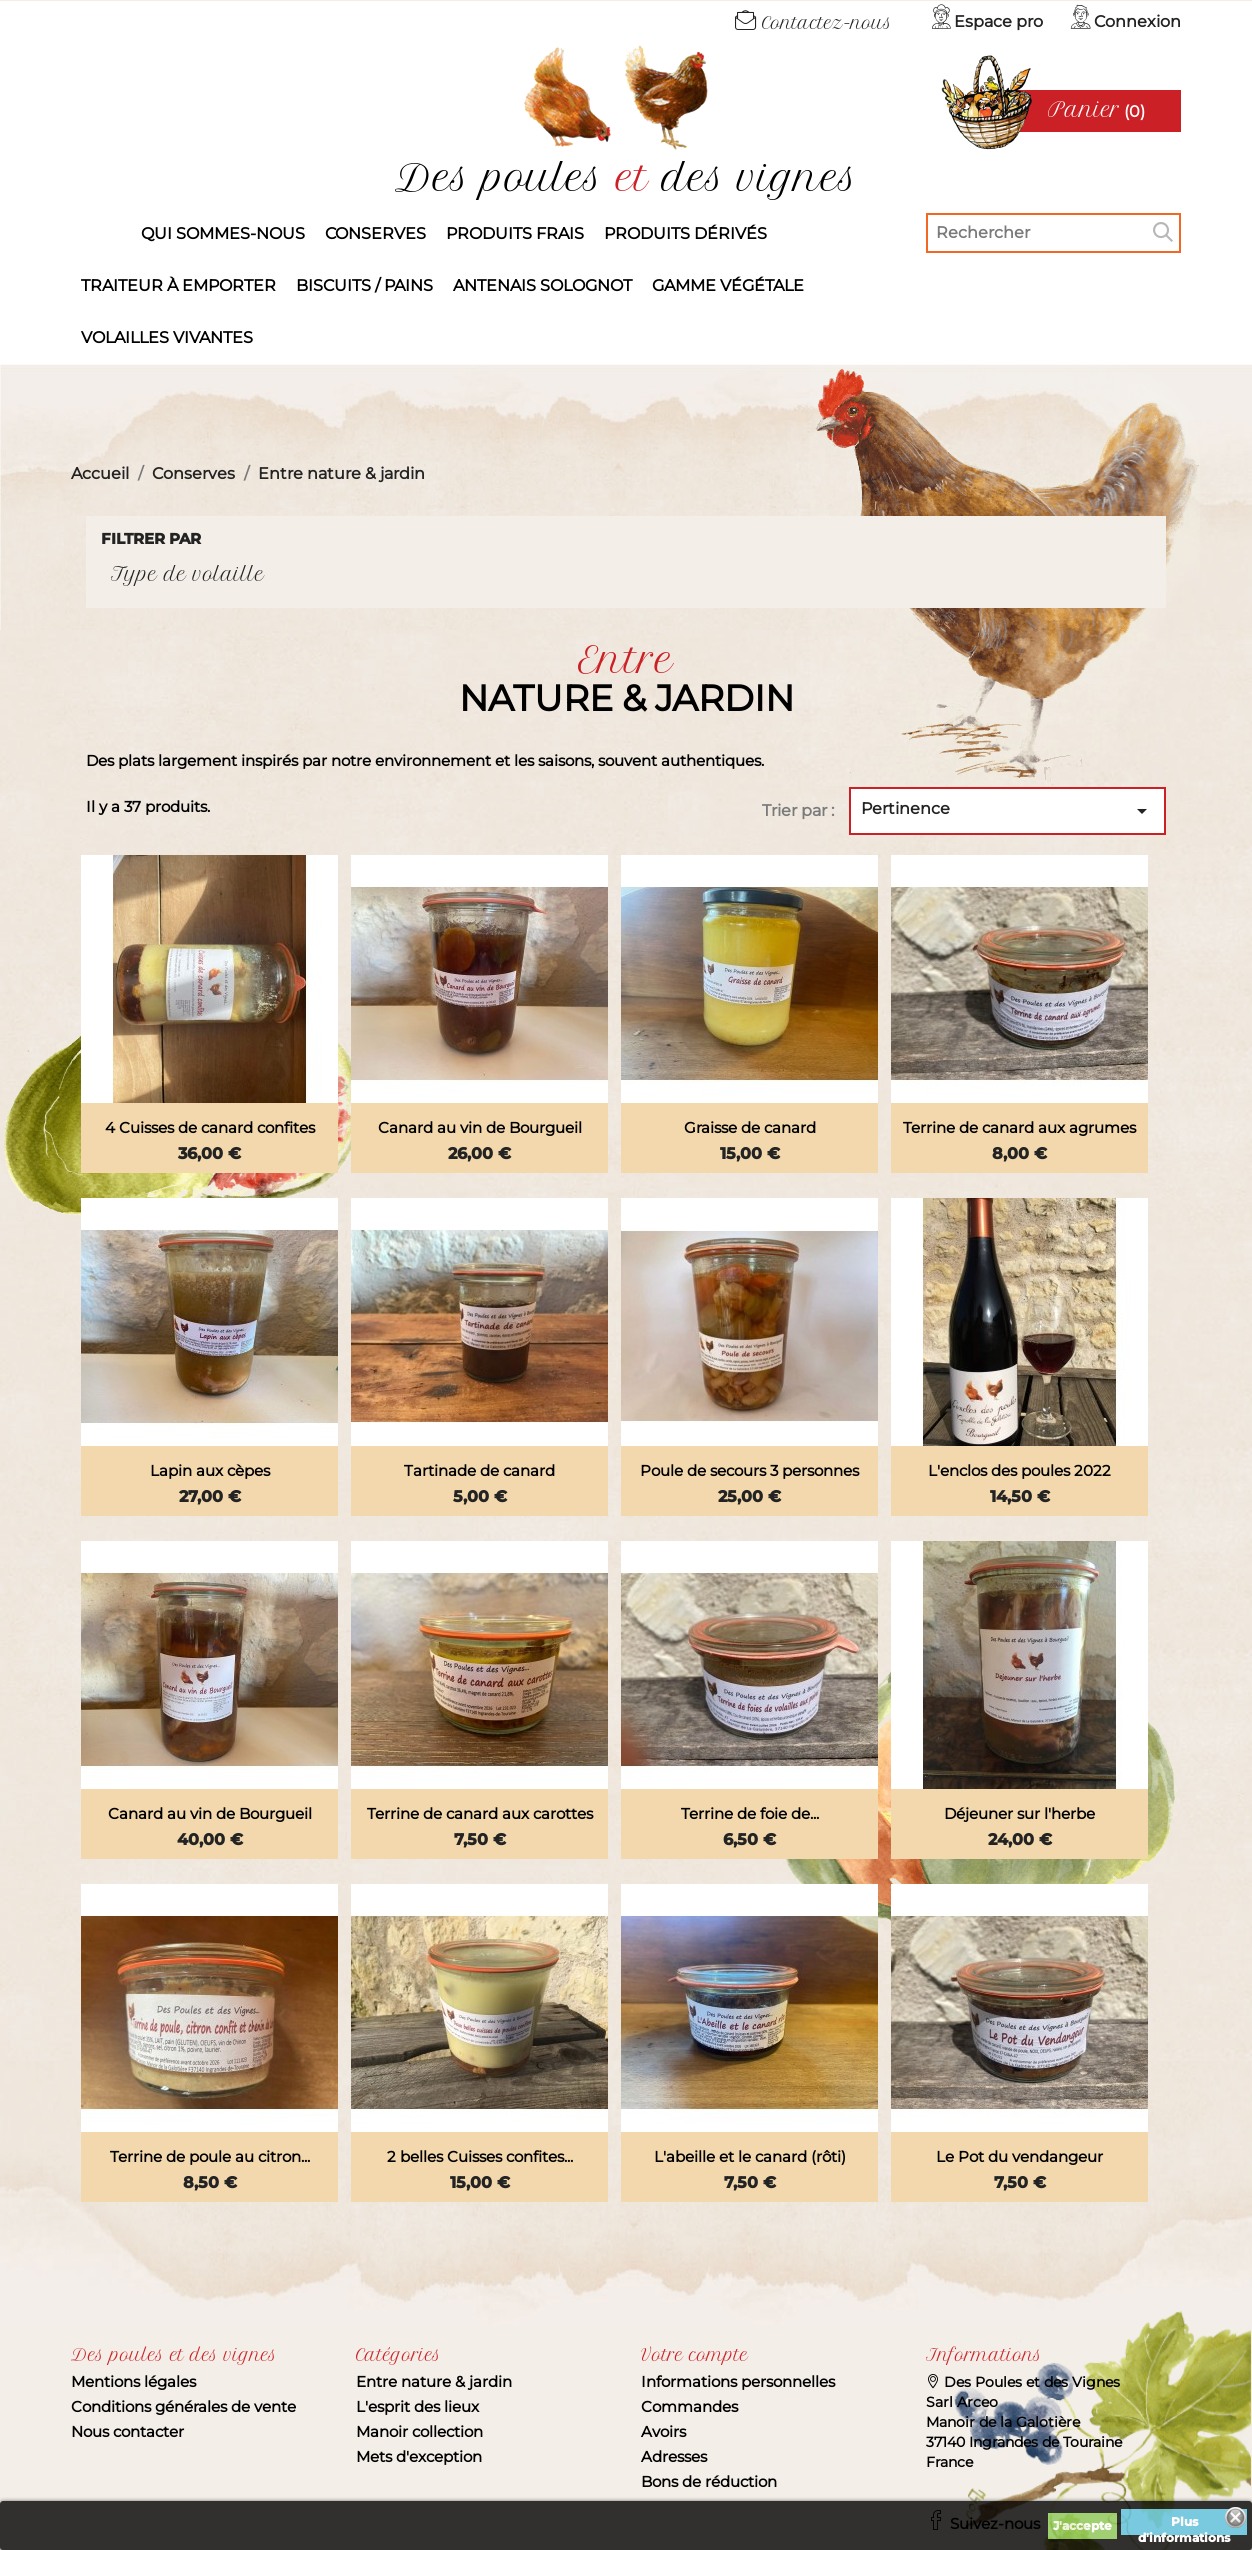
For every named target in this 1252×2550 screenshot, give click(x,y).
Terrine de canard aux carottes (480, 1813)
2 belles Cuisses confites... (480, 2156)
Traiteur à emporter (178, 285)
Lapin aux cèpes (210, 1470)
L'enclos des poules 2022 (1019, 1470)
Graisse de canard (750, 1127)
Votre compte (694, 2355)
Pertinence (1007, 811)
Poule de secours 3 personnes (749, 1470)
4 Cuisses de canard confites (210, 1127)
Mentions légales (133, 2381)
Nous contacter (127, 2431)
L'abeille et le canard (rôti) (750, 2156)
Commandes (689, 2406)
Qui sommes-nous (223, 233)
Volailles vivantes (167, 337)
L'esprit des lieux (417, 2406)
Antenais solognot (542, 285)
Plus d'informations (1184, 2524)
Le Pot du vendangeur (1019, 2156)
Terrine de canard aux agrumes (1019, 1127)
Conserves (375, 233)
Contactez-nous (813, 23)
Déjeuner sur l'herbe (1019, 1813)
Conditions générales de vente (183, 2406)
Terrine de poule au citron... (210, 2156)
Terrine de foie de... (750, 1813)
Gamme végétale (728, 285)
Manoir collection (419, 2431)
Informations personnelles (738, 2381)
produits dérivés (685, 233)
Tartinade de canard (479, 1470)
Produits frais (515, 233)
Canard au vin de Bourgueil (480, 1127)
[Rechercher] (1053, 233)
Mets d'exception (419, 2456)
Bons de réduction (709, 2481)
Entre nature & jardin (434, 2381)
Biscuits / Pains (364, 285)
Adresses (674, 2456)
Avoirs (663, 2431)
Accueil (101, 234)
